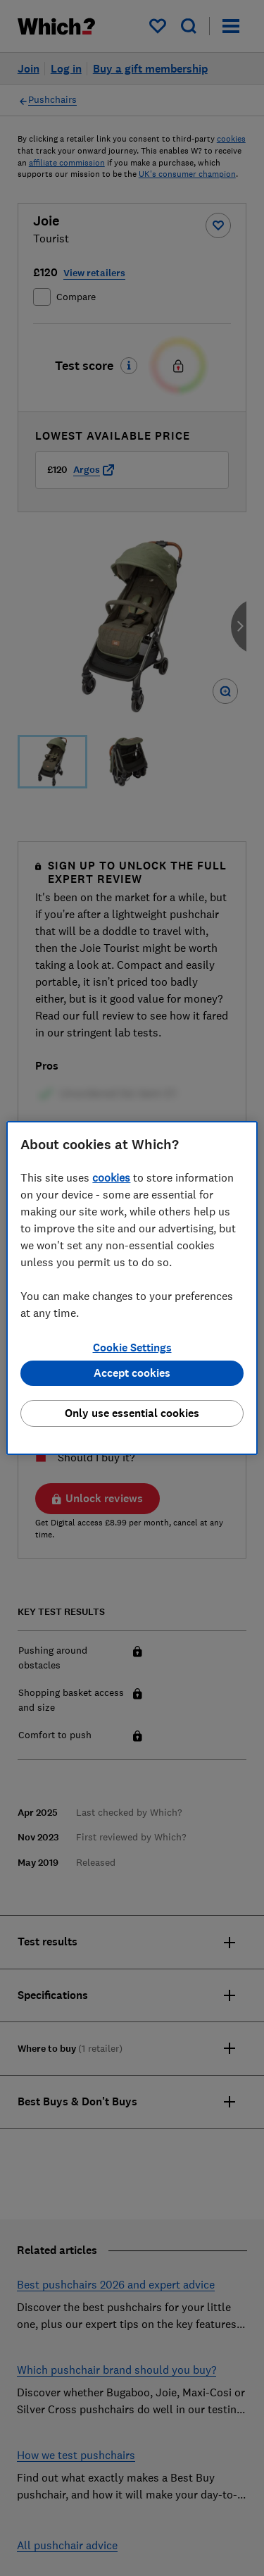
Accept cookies (132, 1373)
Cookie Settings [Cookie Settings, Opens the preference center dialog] (132, 1347)
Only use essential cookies (132, 1413)
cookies (111, 1177)
